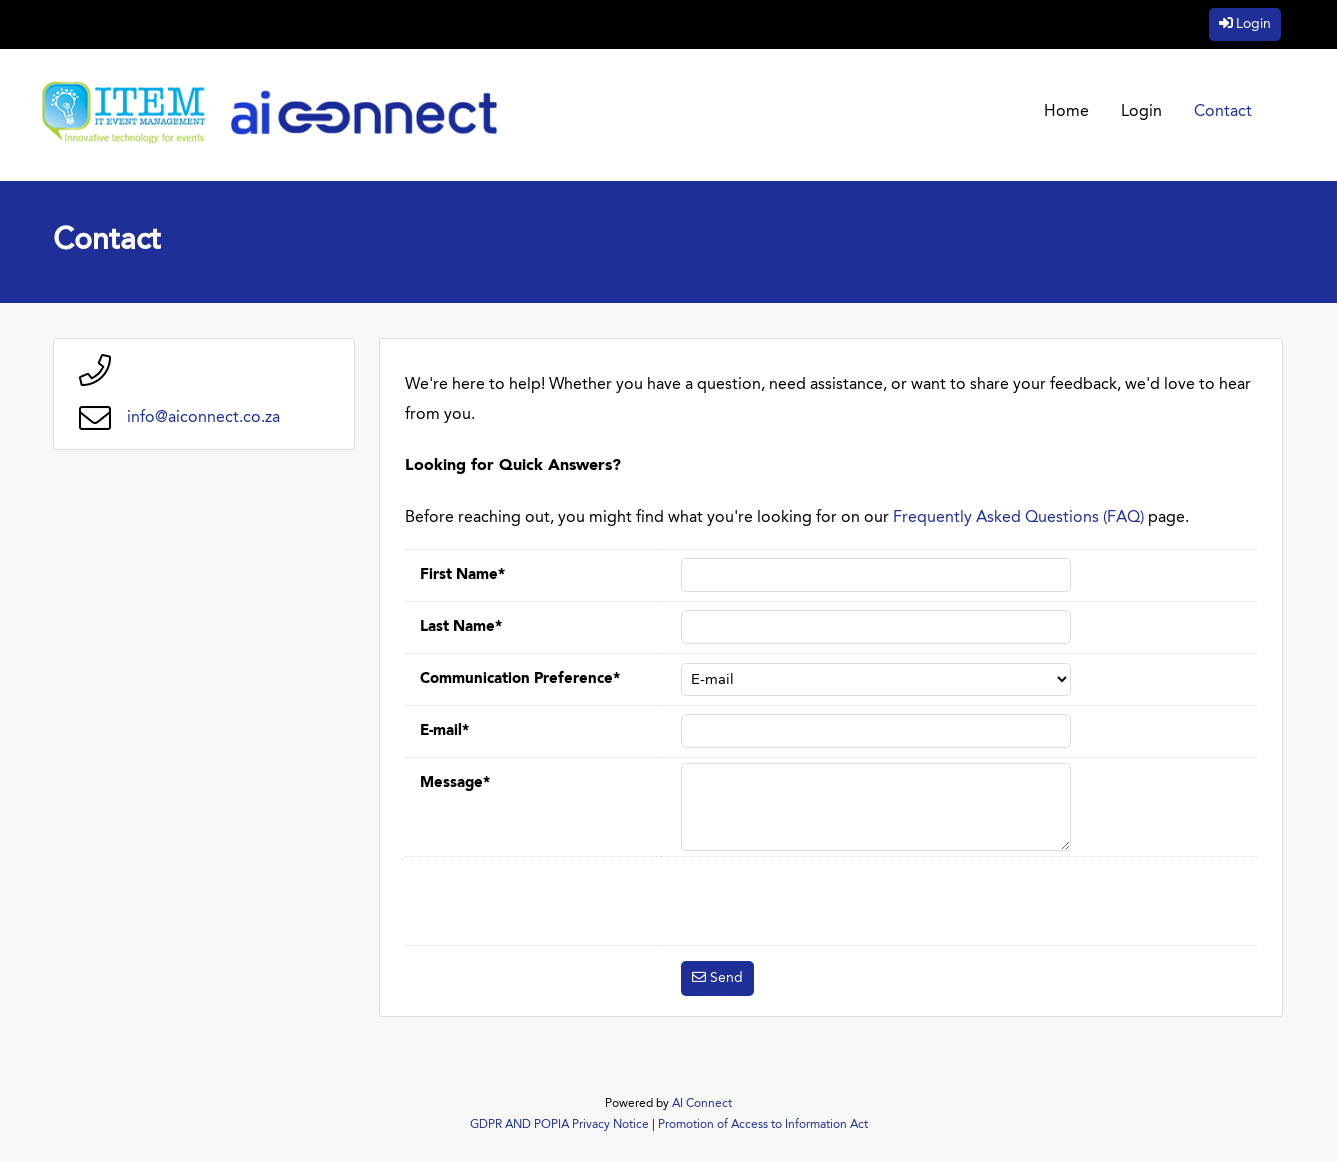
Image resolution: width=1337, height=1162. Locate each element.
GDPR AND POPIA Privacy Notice (559, 1125)
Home (1066, 112)
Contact (1223, 112)
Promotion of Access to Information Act (763, 1125)
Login (1253, 24)
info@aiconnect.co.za (203, 418)
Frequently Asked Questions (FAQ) (1018, 518)
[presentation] (833, 901)
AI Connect (702, 1104)
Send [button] (726, 978)
